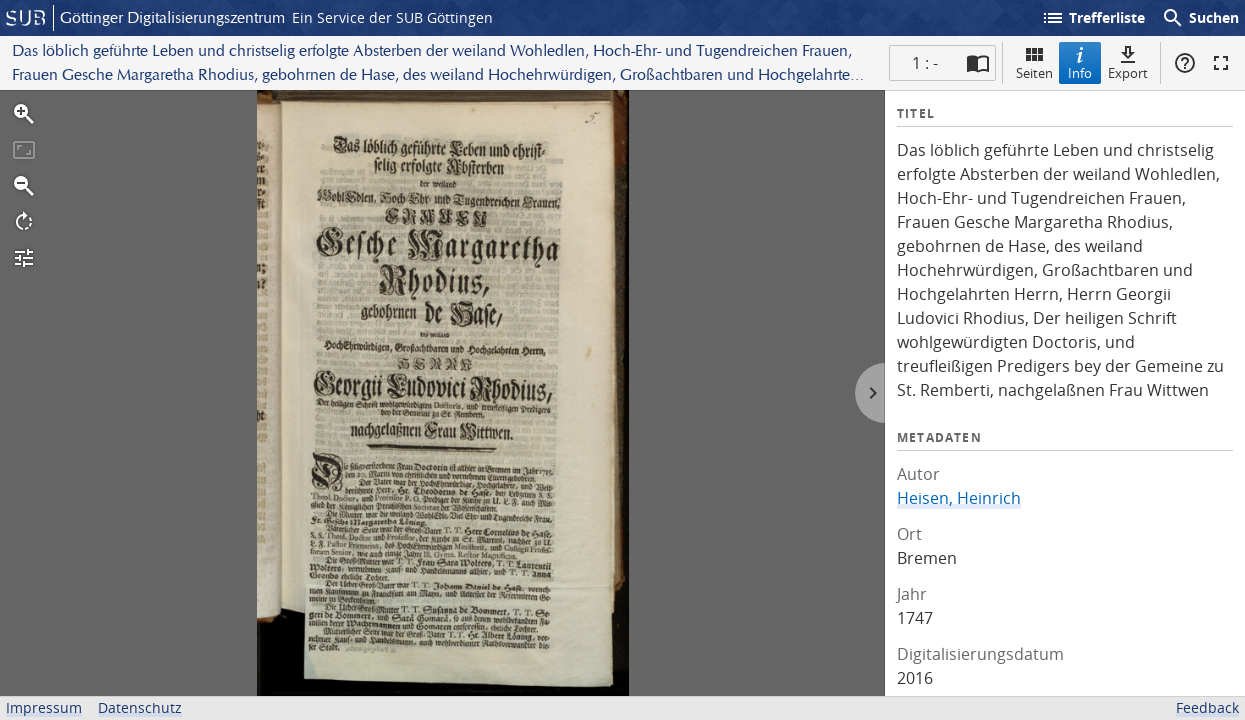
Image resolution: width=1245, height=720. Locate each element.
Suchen (1200, 18)
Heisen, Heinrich (959, 498)
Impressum (44, 707)
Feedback (1207, 707)
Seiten (1034, 62)
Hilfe (1185, 63)
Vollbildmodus (1221, 63)
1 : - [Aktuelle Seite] (925, 63)
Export (1128, 62)
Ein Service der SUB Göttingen (392, 17)
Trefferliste (1093, 18)
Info (1080, 62)
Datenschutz (140, 707)
